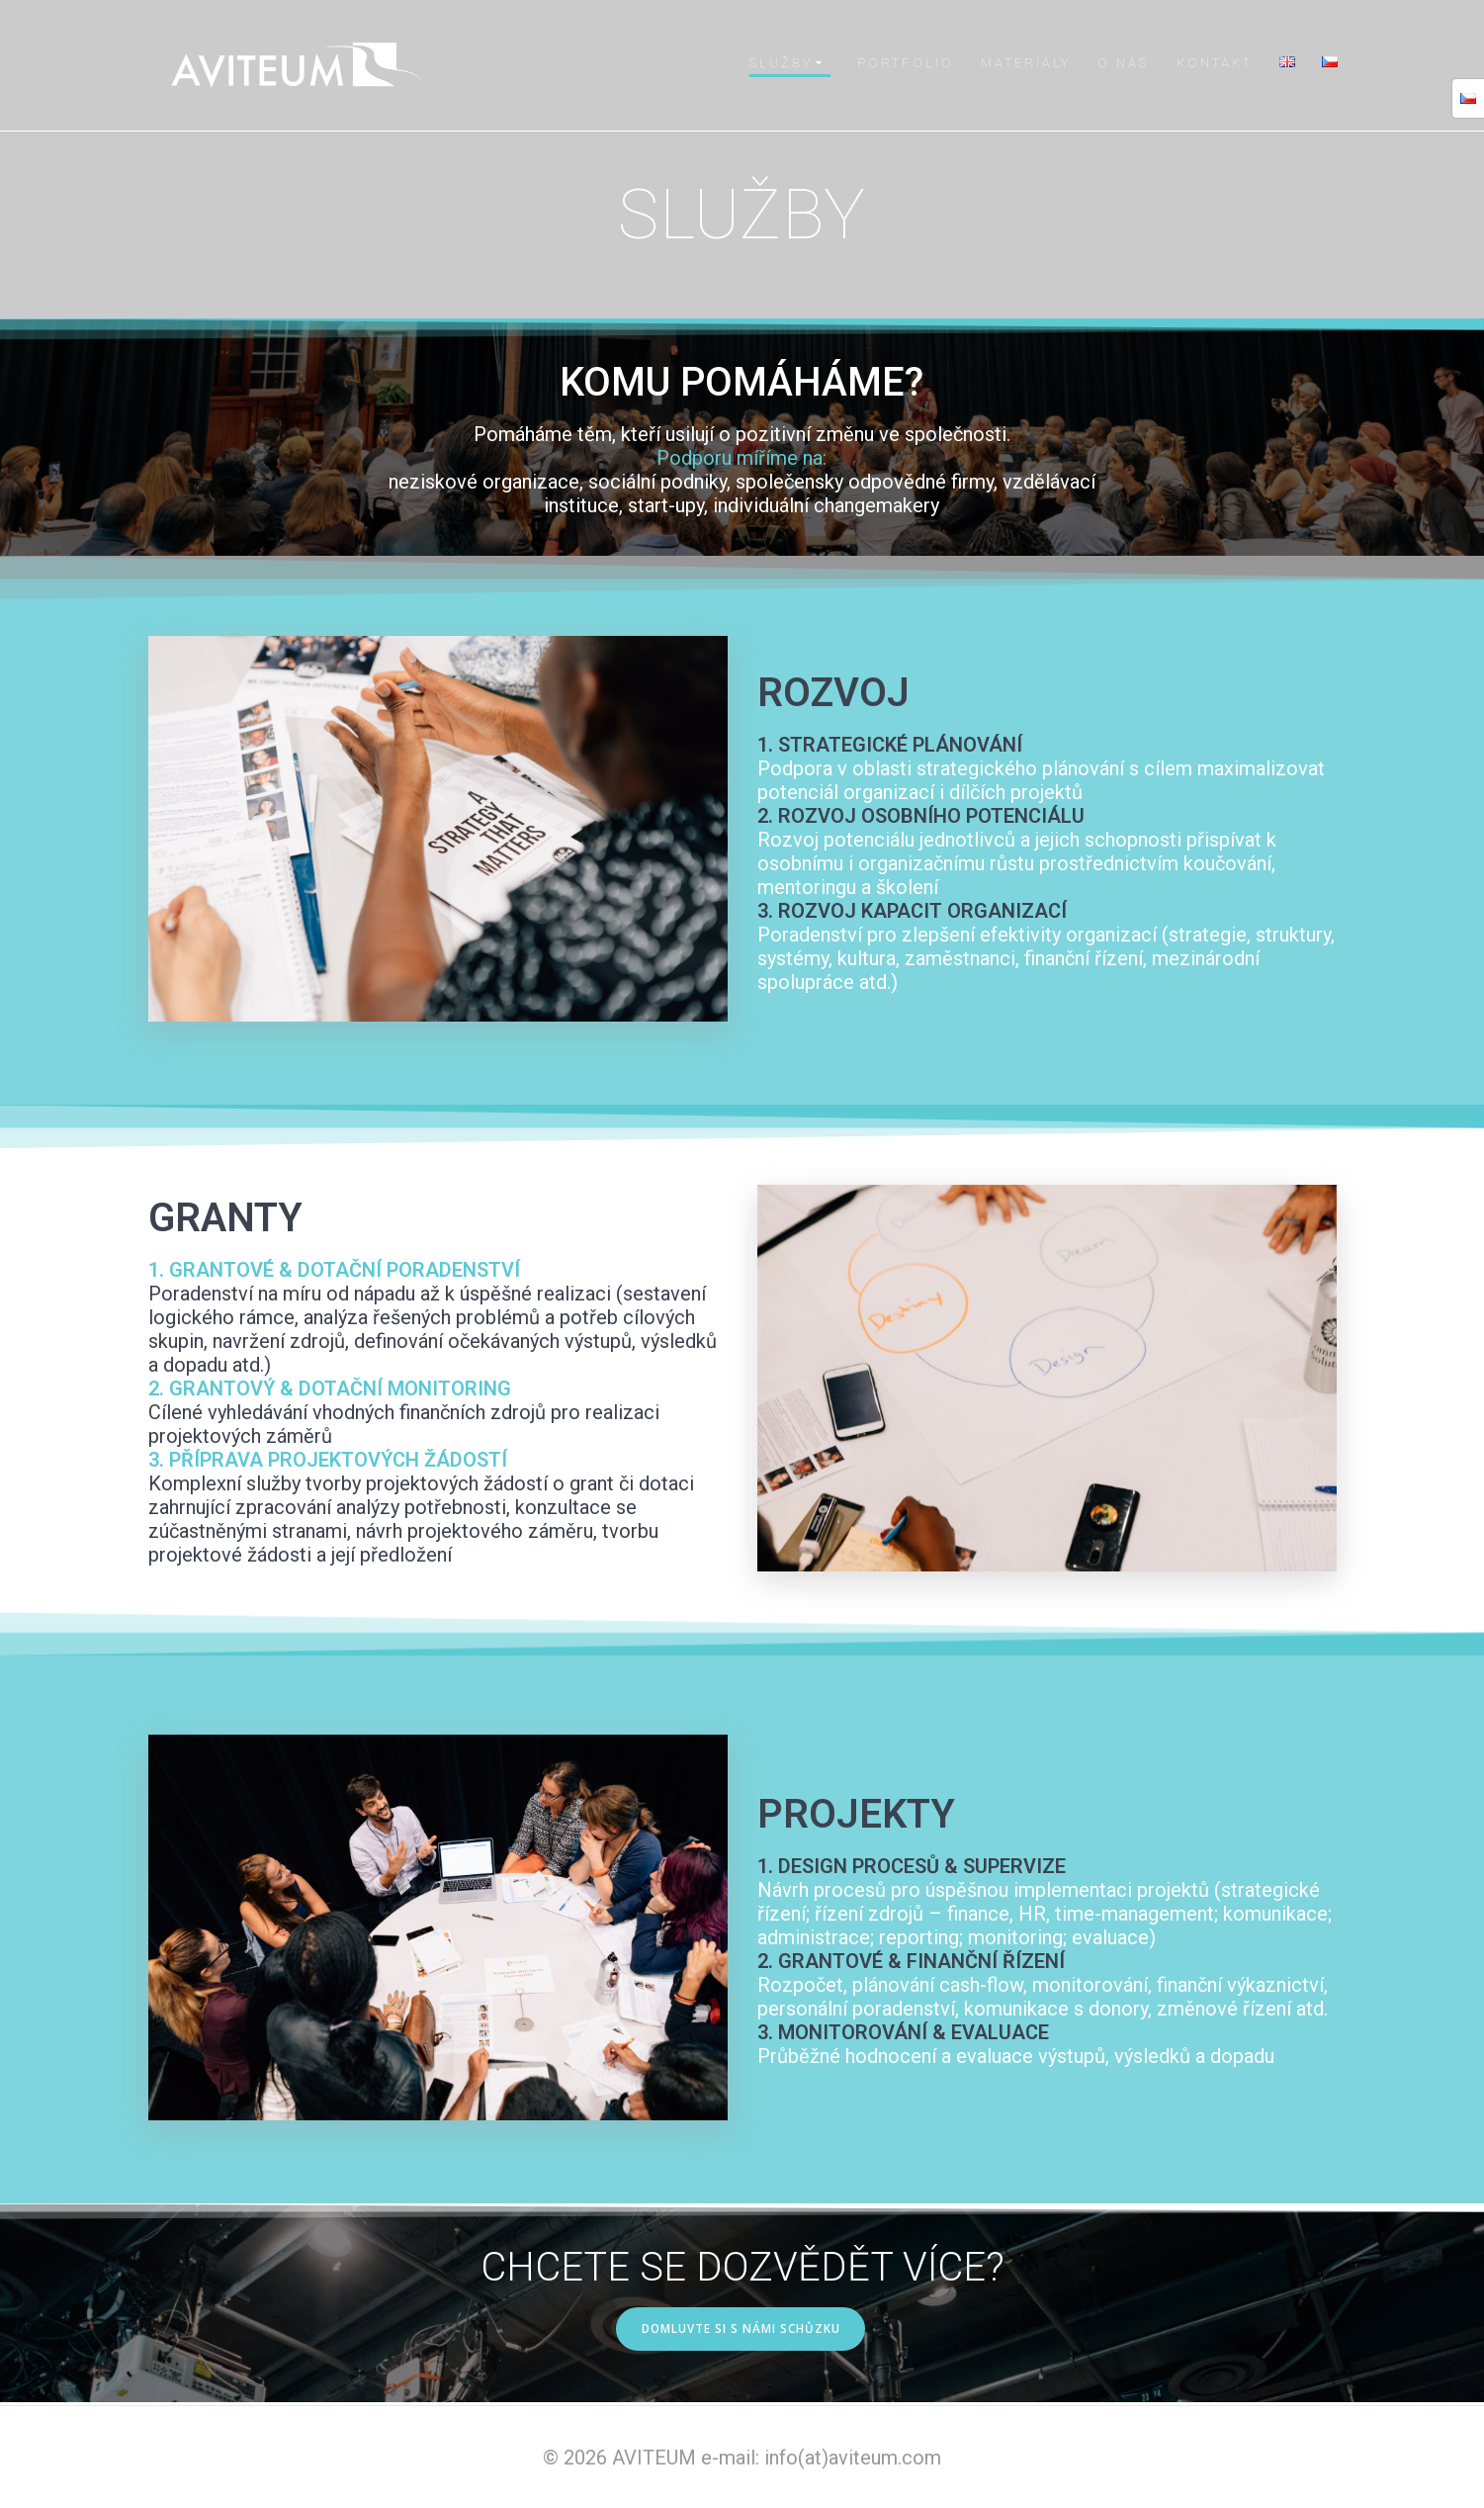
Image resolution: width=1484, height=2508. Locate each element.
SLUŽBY (781, 62)
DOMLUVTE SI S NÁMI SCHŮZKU (741, 2329)
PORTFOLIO (905, 62)
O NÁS (1123, 62)
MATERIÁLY (1026, 62)
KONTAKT (1215, 62)
